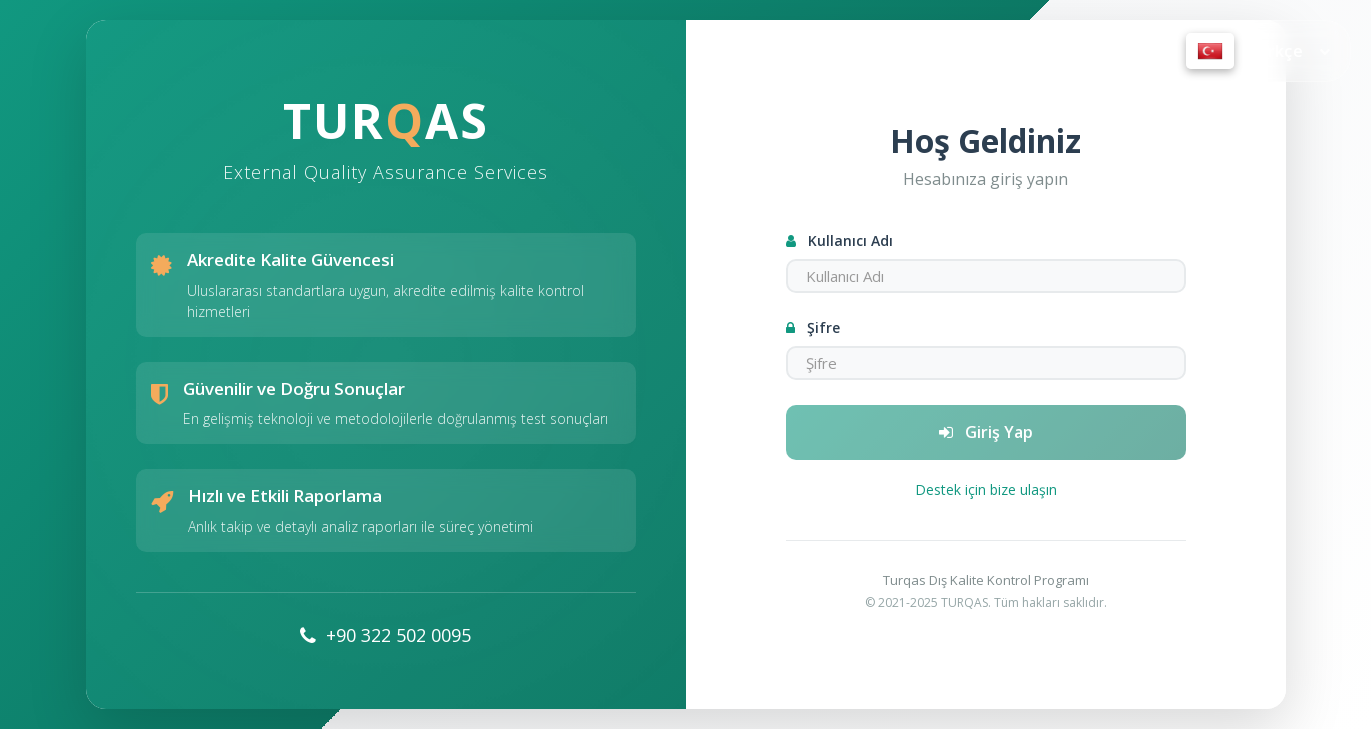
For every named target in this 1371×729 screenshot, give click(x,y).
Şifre (813, 327)
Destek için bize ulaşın (986, 489)
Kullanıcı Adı (839, 240)
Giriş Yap (986, 432)
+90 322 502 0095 (398, 635)
